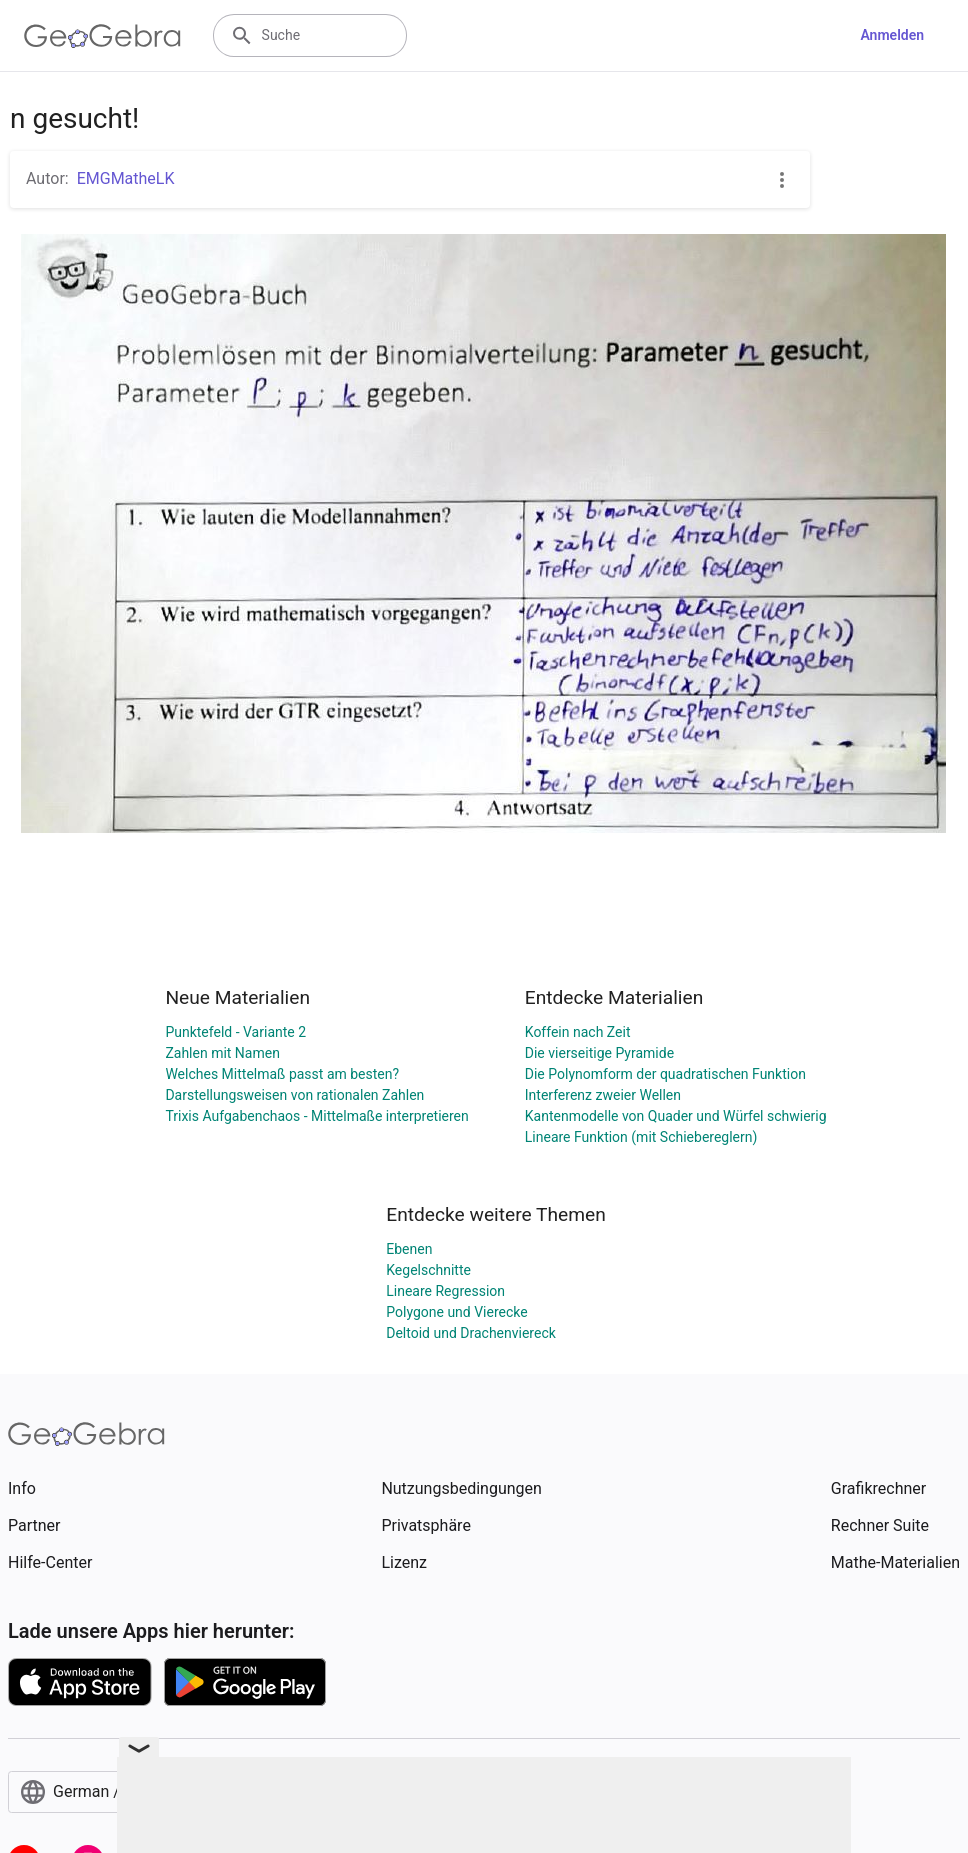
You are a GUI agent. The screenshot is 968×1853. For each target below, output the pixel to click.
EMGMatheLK (126, 178)
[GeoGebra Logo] (102, 36)
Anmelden (892, 35)
